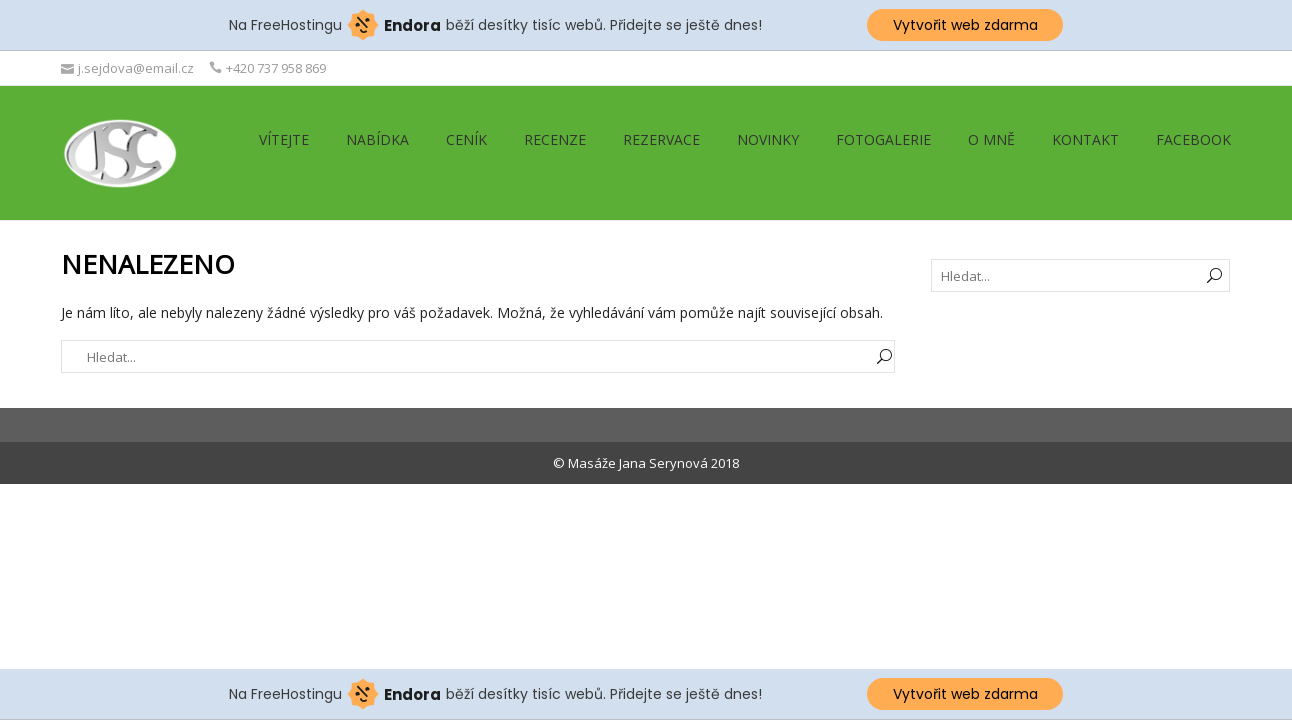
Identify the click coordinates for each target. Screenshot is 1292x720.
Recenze (555, 139)
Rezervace (661, 139)
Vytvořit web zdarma (965, 25)
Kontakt (1085, 139)
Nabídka (377, 139)
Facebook (1193, 139)
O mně (991, 139)
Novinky (768, 139)
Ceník (466, 139)
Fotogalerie (883, 139)
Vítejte (284, 139)
